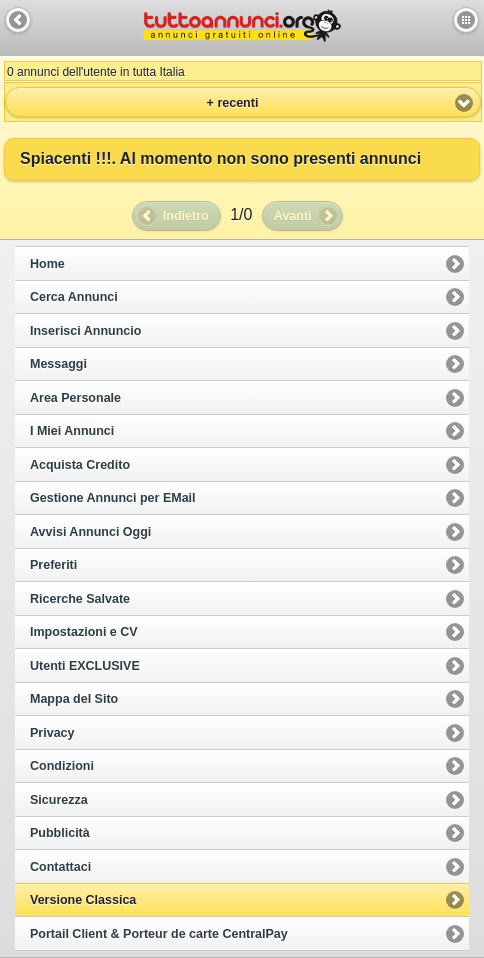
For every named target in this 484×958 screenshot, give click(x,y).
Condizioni (62, 766)
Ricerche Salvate (80, 599)
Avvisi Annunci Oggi (90, 532)
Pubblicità (60, 833)
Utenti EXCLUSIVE (85, 666)
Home (47, 264)
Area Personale (75, 398)
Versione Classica (83, 900)
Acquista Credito (80, 465)
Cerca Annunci (74, 297)
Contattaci (60, 867)
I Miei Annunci (72, 431)
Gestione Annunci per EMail (113, 498)
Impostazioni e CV (84, 632)
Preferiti (53, 565)
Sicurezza (59, 800)
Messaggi (58, 364)
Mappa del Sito (74, 699)
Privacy (52, 733)
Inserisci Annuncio (85, 331)
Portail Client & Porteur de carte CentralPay (159, 934)
